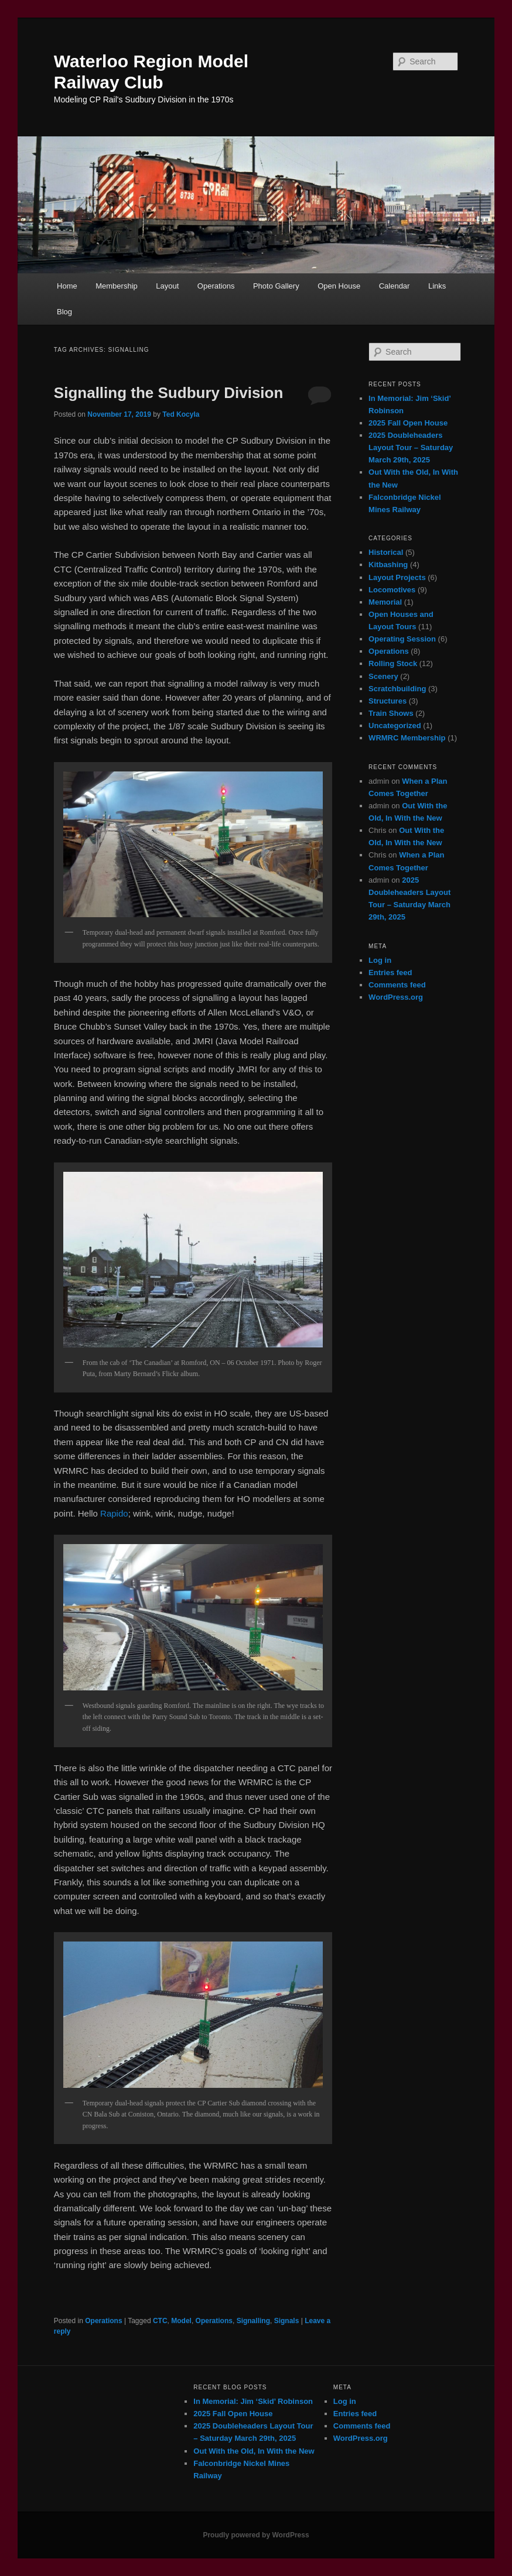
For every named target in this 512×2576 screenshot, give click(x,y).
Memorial (385, 602)
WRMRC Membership (406, 737)
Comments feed (397, 984)
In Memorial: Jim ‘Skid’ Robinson (253, 2401)
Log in (379, 960)
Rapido (114, 1513)
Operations (216, 286)
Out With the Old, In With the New (253, 2451)
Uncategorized (394, 725)
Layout (167, 286)
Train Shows (391, 713)
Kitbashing (388, 564)
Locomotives (391, 589)
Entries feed (390, 972)
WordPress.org (395, 997)
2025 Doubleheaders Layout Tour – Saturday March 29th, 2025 (410, 447)
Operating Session (402, 638)
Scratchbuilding (397, 688)
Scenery (383, 676)
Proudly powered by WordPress (256, 2535)
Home (67, 286)
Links (437, 286)
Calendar (394, 286)
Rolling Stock (392, 663)
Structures (387, 701)
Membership (116, 286)
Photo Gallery (276, 286)
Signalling (253, 2321)
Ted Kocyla (180, 414)
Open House (339, 286)
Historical (385, 552)
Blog (64, 311)
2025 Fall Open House (408, 423)
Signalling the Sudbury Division (168, 393)
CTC (160, 2321)
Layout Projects (397, 577)
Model (181, 2321)
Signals (286, 2321)
